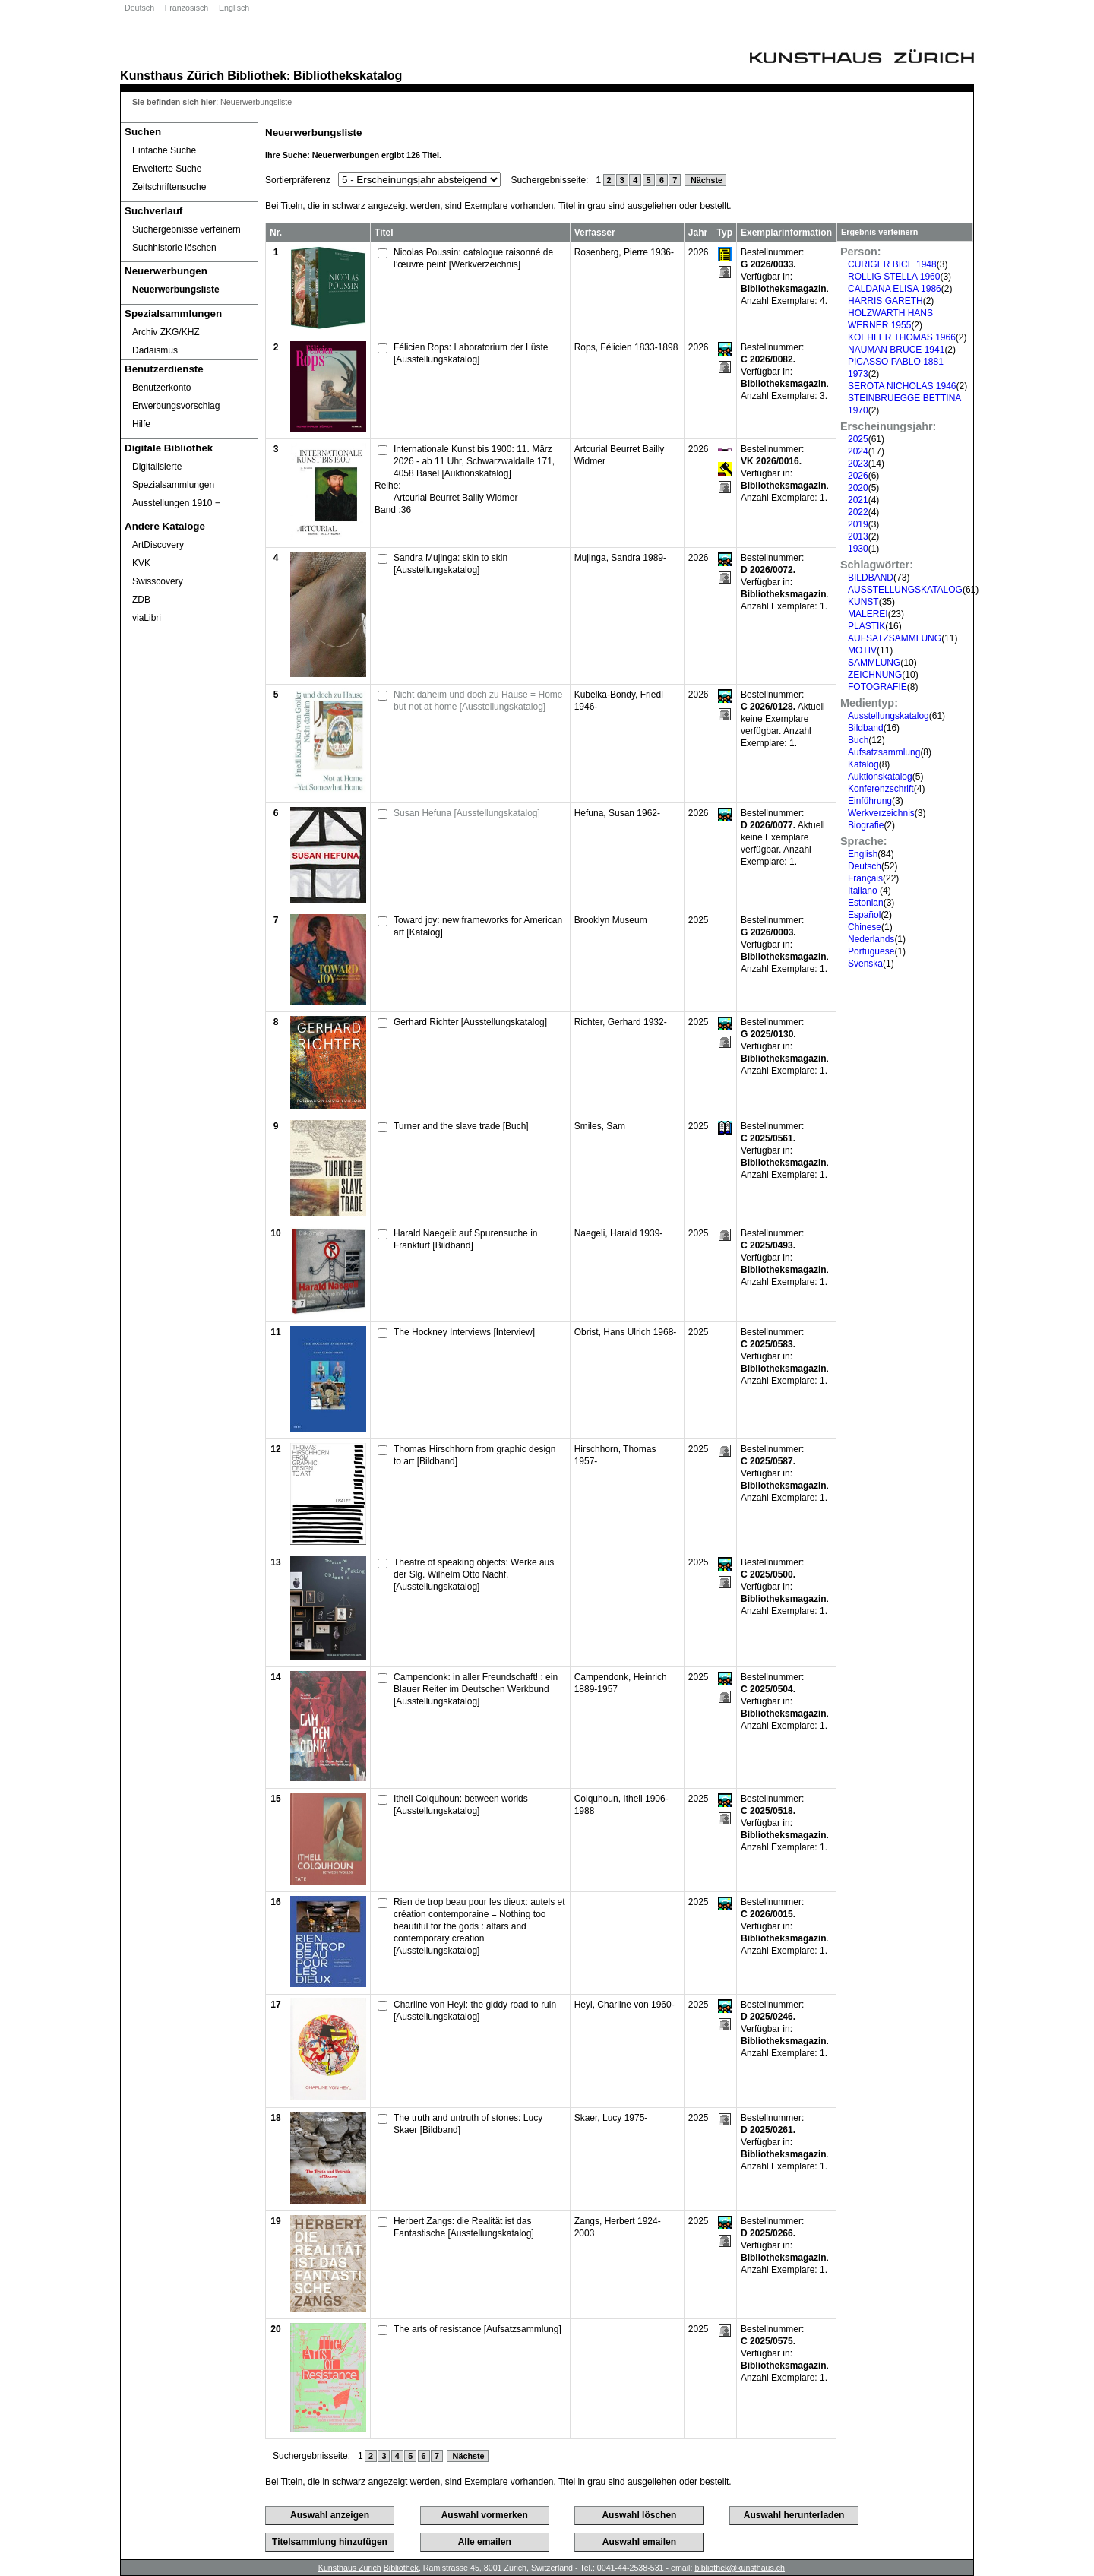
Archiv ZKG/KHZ (166, 332)
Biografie (866, 825)
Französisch (186, 7)
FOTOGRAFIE (877, 687)
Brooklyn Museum (610, 920)
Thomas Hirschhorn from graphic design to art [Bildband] (474, 1455)
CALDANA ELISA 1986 (894, 288)
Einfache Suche (164, 150)
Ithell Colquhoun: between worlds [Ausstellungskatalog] (461, 1804)
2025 (858, 439)
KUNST (863, 602)
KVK (141, 563)
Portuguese (871, 951)
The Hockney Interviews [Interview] (464, 1332)
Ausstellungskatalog (888, 715)
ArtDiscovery (158, 545)
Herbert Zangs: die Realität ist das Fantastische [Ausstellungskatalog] (464, 2227)
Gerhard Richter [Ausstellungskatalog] (470, 1022)
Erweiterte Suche (166, 168)
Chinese (864, 927)
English (862, 854)
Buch (858, 740)
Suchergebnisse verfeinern (186, 229)
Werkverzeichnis (881, 813)
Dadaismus (155, 350)
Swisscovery (157, 581)
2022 (858, 512)
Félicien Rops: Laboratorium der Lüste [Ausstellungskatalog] (471, 353)
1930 (858, 548)
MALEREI (868, 614)
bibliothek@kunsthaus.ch (739, 2567)
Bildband (866, 728)
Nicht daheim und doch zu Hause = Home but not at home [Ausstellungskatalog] (478, 700)
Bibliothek (256, 75)
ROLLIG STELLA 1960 (894, 276)
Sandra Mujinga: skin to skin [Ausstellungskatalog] (450, 563)
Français (865, 878)
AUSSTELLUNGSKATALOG (905, 589)
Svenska (865, 963)
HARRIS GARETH (885, 301)
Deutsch (139, 7)
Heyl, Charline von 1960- (624, 2004)
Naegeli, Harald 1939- (618, 1233)
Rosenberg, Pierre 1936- (624, 252)
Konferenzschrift (881, 788)
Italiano (864, 890)
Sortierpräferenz (297, 180)
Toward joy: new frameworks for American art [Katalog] (478, 926)
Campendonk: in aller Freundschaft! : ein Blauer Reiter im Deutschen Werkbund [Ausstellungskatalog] (476, 1689)
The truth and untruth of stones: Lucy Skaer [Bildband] (468, 2123)
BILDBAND (870, 577)
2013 (858, 536)
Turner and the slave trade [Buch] (461, 1126)
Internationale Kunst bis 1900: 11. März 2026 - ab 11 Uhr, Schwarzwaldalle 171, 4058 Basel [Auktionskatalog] (474, 461)
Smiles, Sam (599, 1126)
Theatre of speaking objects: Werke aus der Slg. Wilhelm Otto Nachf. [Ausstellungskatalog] (474, 1574)
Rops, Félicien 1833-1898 (626, 347)
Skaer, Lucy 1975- (611, 2117)
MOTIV (862, 650)
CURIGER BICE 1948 (892, 264)
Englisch (234, 7)
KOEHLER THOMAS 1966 (902, 337)
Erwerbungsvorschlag (176, 405)
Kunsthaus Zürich (172, 75)
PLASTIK (866, 626)
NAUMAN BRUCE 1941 (896, 349)
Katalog (863, 764)
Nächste (705, 180)
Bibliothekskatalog (347, 75)
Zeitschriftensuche (169, 187)
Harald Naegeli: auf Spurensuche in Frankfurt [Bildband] (465, 1239)
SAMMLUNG (874, 662)
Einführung (870, 801)
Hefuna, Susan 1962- (617, 813)
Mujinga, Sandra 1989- (620, 557)
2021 (858, 500)
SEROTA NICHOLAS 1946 (902, 386)
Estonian (866, 902)
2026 (858, 475)
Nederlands (871, 939)
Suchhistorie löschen (174, 247)
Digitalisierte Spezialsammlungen (173, 475)
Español (864, 915)
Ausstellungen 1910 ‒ (176, 503)
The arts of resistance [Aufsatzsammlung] (477, 2329)
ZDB (141, 599)
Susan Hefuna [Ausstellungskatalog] (467, 813)
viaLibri (146, 617)
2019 (858, 524)
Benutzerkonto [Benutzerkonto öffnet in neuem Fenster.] (161, 387)
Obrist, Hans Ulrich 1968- (625, 1332)
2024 (858, 451)
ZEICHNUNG (875, 674)
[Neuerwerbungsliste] (189, 289)
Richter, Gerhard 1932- (620, 1022)
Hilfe (141, 424)
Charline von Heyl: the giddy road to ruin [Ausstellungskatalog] (475, 2010)
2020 (858, 488)
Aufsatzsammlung (884, 752)
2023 (858, 463)
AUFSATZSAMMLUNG (894, 638)
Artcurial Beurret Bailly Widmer (455, 497)
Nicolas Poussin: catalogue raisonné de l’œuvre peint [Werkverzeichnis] (473, 258)
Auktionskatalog (880, 776)
